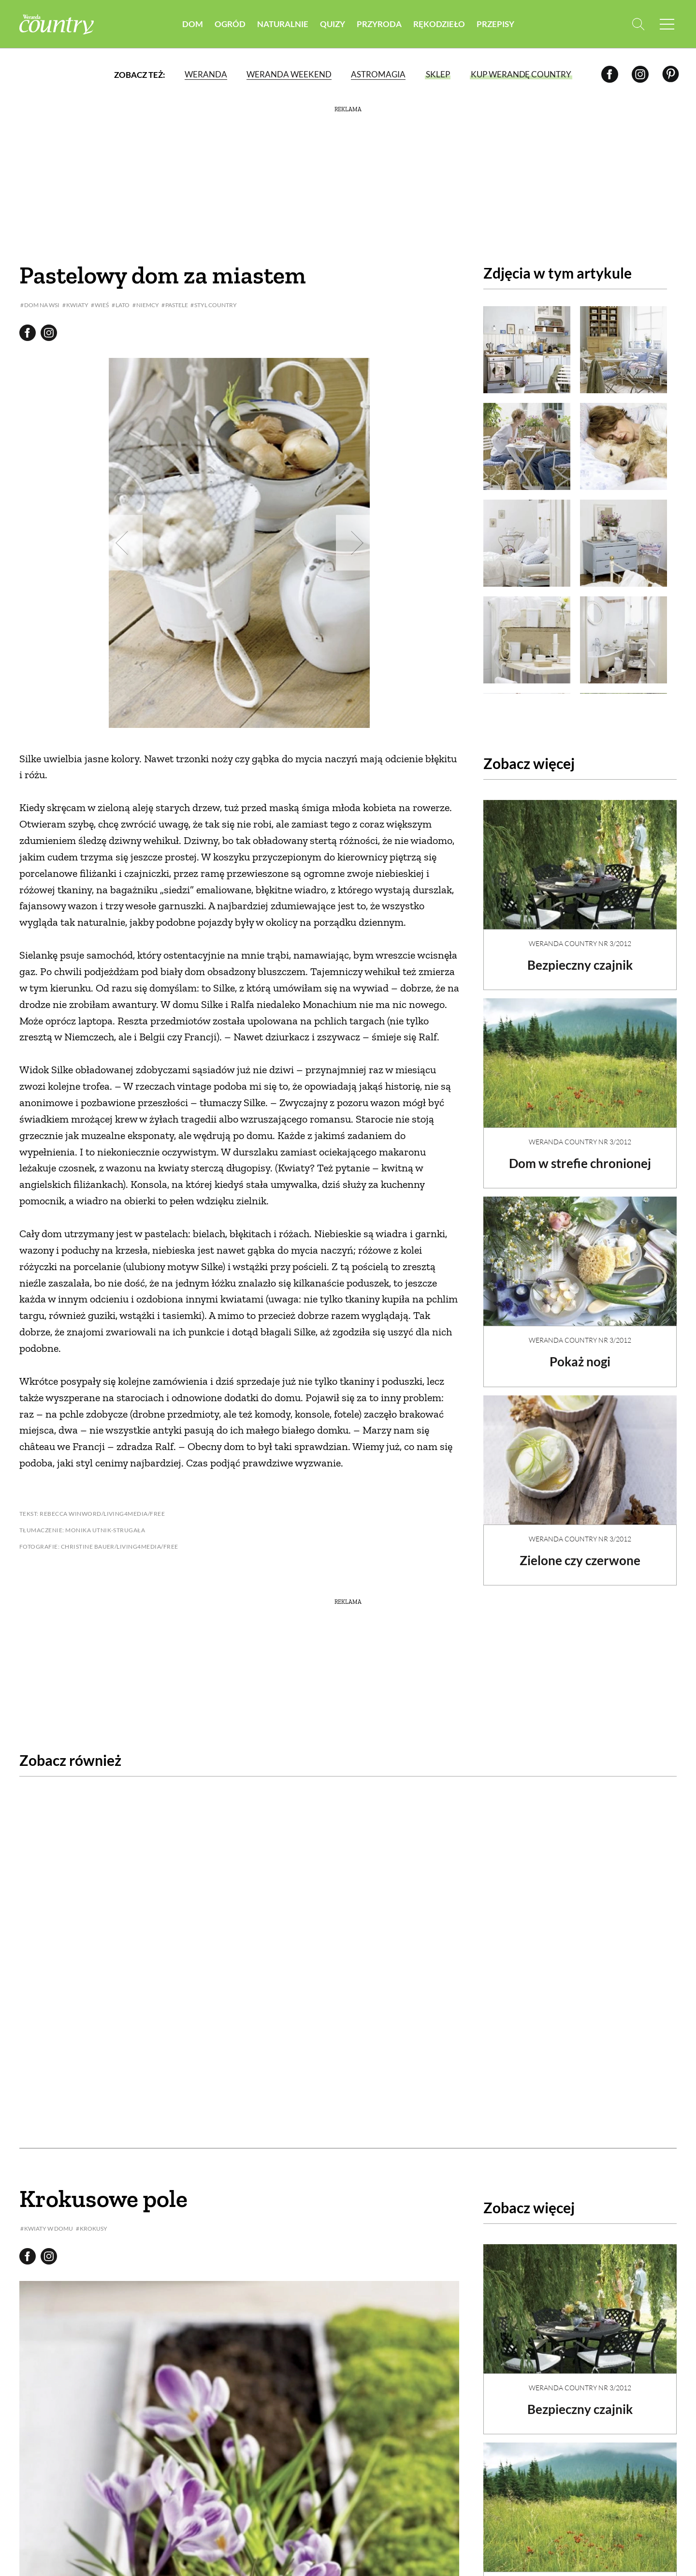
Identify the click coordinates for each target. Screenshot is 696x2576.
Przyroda (379, 24)
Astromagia (378, 75)
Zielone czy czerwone (580, 1552)
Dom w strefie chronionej (580, 1155)
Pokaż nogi (580, 1353)
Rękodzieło (439, 24)
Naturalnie (282, 24)
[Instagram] (640, 74)
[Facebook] (609, 74)
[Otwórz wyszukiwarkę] (636, 24)
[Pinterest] (670, 74)
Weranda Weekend (289, 75)
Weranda (206, 75)
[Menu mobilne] (667, 24)
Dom (192, 24)
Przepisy (495, 24)
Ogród (230, 24)
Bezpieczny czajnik (580, 956)
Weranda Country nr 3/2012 (580, 935)
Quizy (332, 24)
